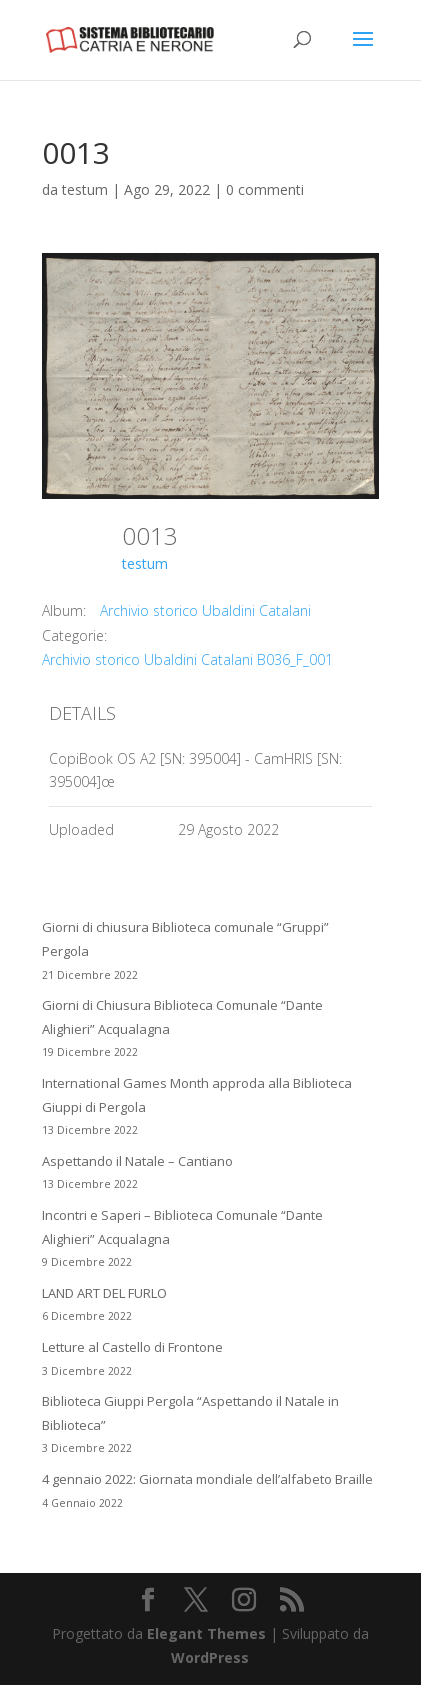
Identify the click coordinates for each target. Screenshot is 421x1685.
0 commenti (265, 189)
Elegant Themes (206, 1633)
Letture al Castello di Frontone (132, 1347)
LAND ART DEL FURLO (104, 1293)
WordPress (210, 1657)
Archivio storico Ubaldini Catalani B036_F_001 (187, 659)
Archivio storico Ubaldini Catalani (205, 610)
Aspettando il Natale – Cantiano (137, 1161)
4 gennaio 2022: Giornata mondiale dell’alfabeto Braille (207, 1479)
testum (85, 189)
